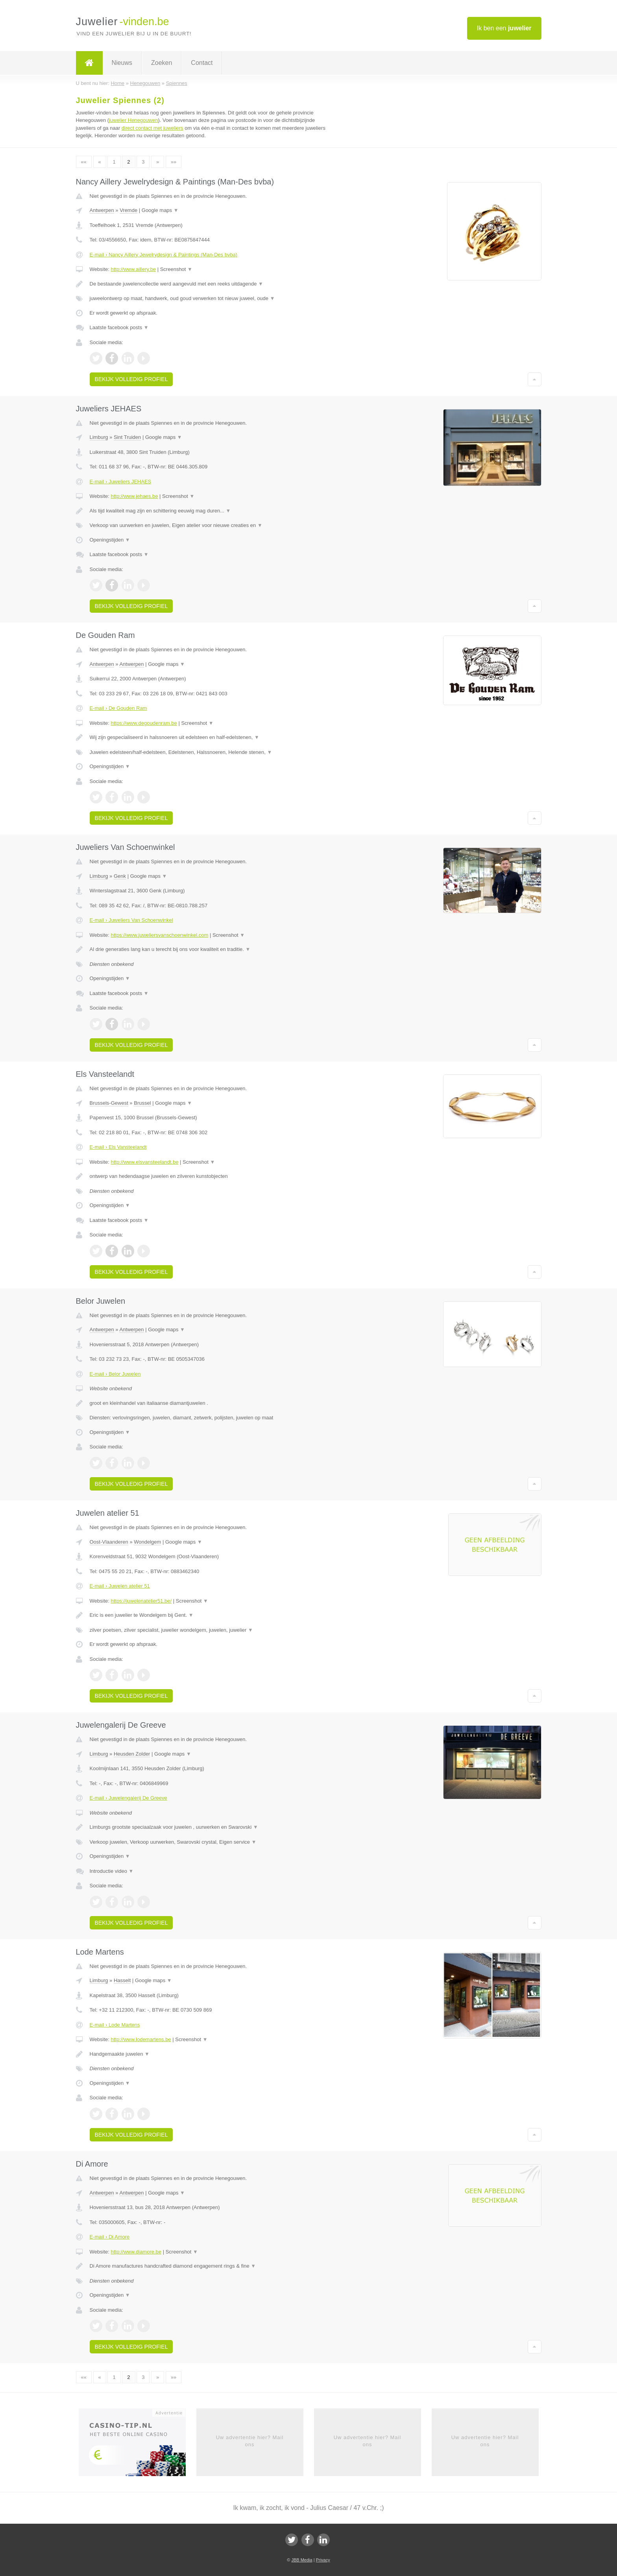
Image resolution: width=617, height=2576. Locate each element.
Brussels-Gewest (109, 1103)
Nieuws (122, 62)
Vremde (128, 210)
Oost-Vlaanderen (109, 1542)
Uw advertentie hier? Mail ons (250, 2440)
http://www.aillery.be (133, 269)
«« (84, 162)
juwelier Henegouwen (133, 120)
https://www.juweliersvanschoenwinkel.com (159, 935)
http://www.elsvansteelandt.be (144, 1162)
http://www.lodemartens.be (141, 2039)
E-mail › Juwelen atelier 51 (120, 1586)
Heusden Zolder (132, 1754)
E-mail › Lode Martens (115, 2025)
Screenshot (176, 269)
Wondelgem (147, 1542)
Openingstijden (110, 540)
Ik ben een (504, 28)
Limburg (99, 437)
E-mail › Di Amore (110, 2237)
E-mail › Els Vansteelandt (118, 1147)
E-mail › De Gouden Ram (118, 708)
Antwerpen (102, 210)
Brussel (142, 1103)
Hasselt (122, 1980)
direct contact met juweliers (152, 128)
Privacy (323, 2560)
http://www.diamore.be (136, 2252)
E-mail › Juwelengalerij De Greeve (128, 1798)
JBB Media (301, 2560)
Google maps (160, 210)
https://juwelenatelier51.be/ (141, 1601)
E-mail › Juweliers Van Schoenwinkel (131, 920)
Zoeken (161, 62)
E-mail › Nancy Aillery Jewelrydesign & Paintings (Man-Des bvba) (164, 255)
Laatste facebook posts (119, 327)
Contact (201, 62)
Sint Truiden (127, 437)
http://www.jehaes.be (134, 496)
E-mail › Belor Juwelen (115, 1374)
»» (173, 162)
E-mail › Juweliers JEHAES (120, 482)
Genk (120, 876)
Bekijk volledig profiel (131, 379)
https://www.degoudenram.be (144, 723)
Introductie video (112, 1871)
